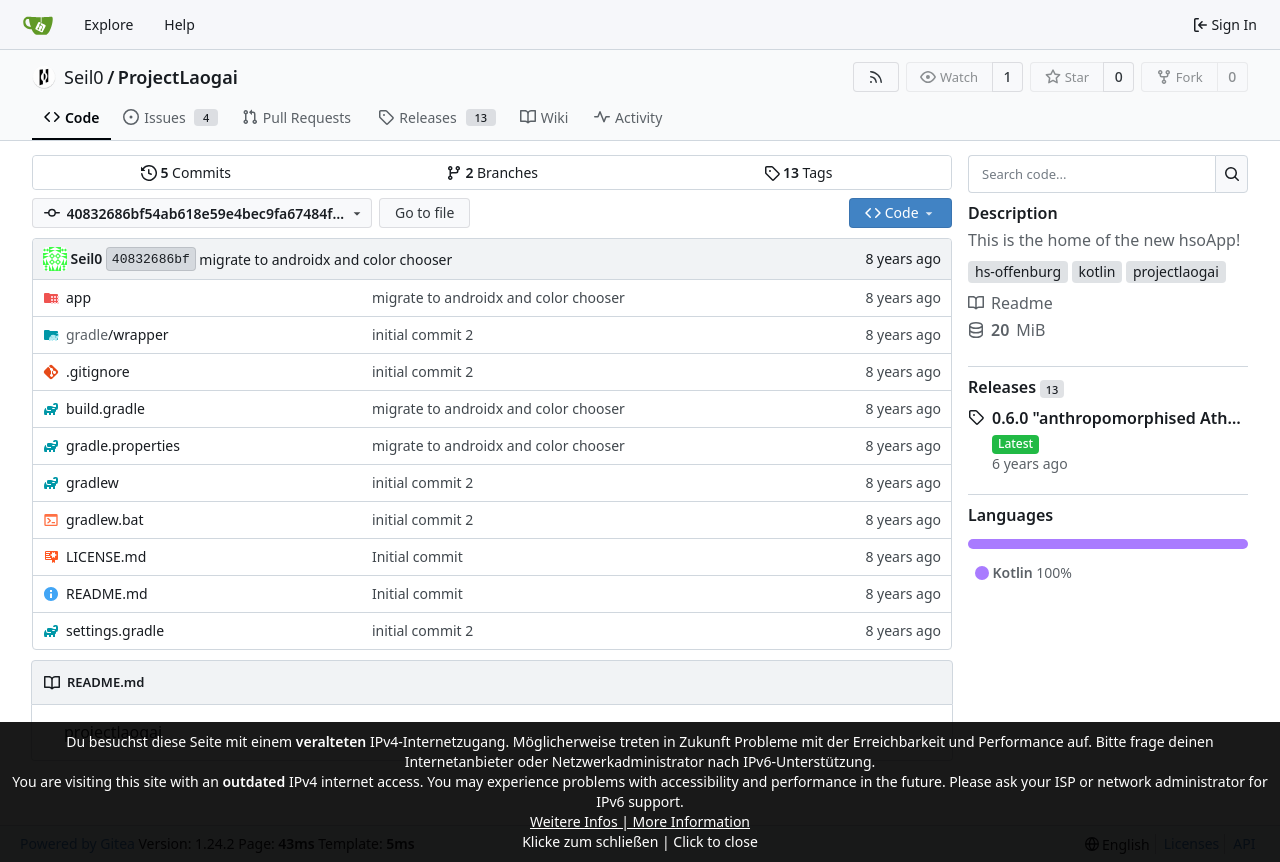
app (78, 297)
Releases (1016, 387)
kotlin (1097, 271)
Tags (798, 172)
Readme (1010, 303)
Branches (492, 172)
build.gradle (105, 408)
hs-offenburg (1018, 271)
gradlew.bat (105, 519)
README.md (107, 593)
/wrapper (117, 334)
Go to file (424, 212)
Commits (186, 172)
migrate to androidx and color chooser (325, 259)
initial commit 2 (422, 334)
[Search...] (1231, 174)
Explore (108, 24)
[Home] (38, 25)
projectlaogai (1176, 271)
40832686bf (151, 259)
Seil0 (84, 77)
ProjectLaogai (178, 77)
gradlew (92, 482)
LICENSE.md (106, 556)
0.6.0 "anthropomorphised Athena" (1120, 418)
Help (179, 24)
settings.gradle (115, 630)
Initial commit (417, 556)
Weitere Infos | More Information (640, 821)
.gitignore (98, 371)
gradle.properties (123, 445)
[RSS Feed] (876, 77)
